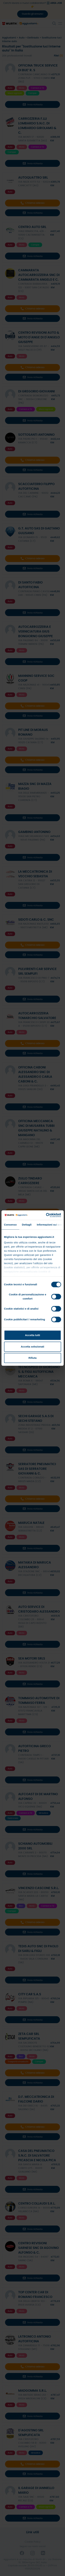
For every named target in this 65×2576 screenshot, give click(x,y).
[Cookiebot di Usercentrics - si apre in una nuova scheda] (46, 1215)
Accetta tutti (32, 1335)
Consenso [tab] (10, 1224)
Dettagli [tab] (27, 1224)
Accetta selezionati (32, 1346)
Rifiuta (32, 1357)
